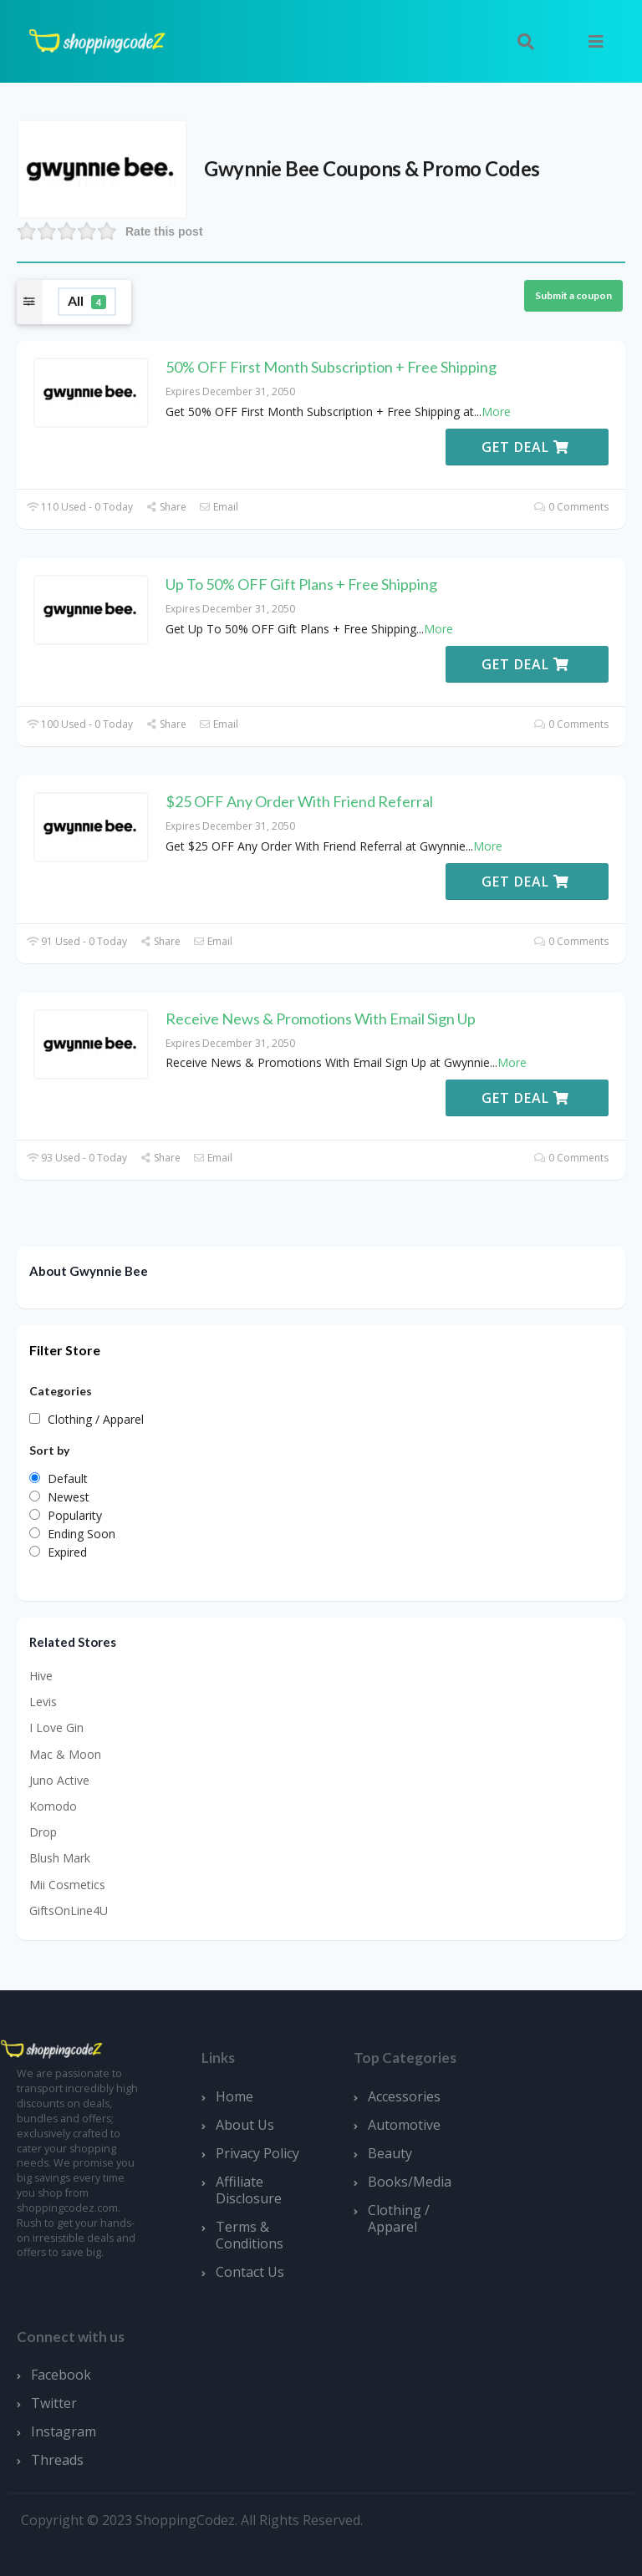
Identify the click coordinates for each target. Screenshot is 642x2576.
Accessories (404, 2096)
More (496, 411)
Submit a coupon (573, 295)
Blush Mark (59, 1858)
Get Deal (525, 447)
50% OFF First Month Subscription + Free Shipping (331, 367)
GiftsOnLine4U (68, 1910)
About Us (245, 2125)
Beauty (390, 2153)
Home (234, 2096)
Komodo (53, 1806)
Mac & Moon (65, 1754)
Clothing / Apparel (399, 2218)
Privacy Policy (257, 2153)
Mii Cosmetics (67, 1885)
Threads (57, 2460)
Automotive (404, 2125)
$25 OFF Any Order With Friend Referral (299, 801)
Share (165, 507)
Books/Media (409, 2181)
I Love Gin (56, 1727)
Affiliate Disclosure (249, 2190)
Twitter (54, 2403)
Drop (43, 1832)
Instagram (63, 2431)
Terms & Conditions (249, 2235)
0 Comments (571, 507)
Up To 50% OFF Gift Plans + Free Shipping (301, 584)
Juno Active (59, 1780)
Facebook (61, 2374)
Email (218, 507)
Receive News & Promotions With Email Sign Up (321, 1018)
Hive (41, 1676)
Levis (43, 1702)
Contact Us (250, 2272)
